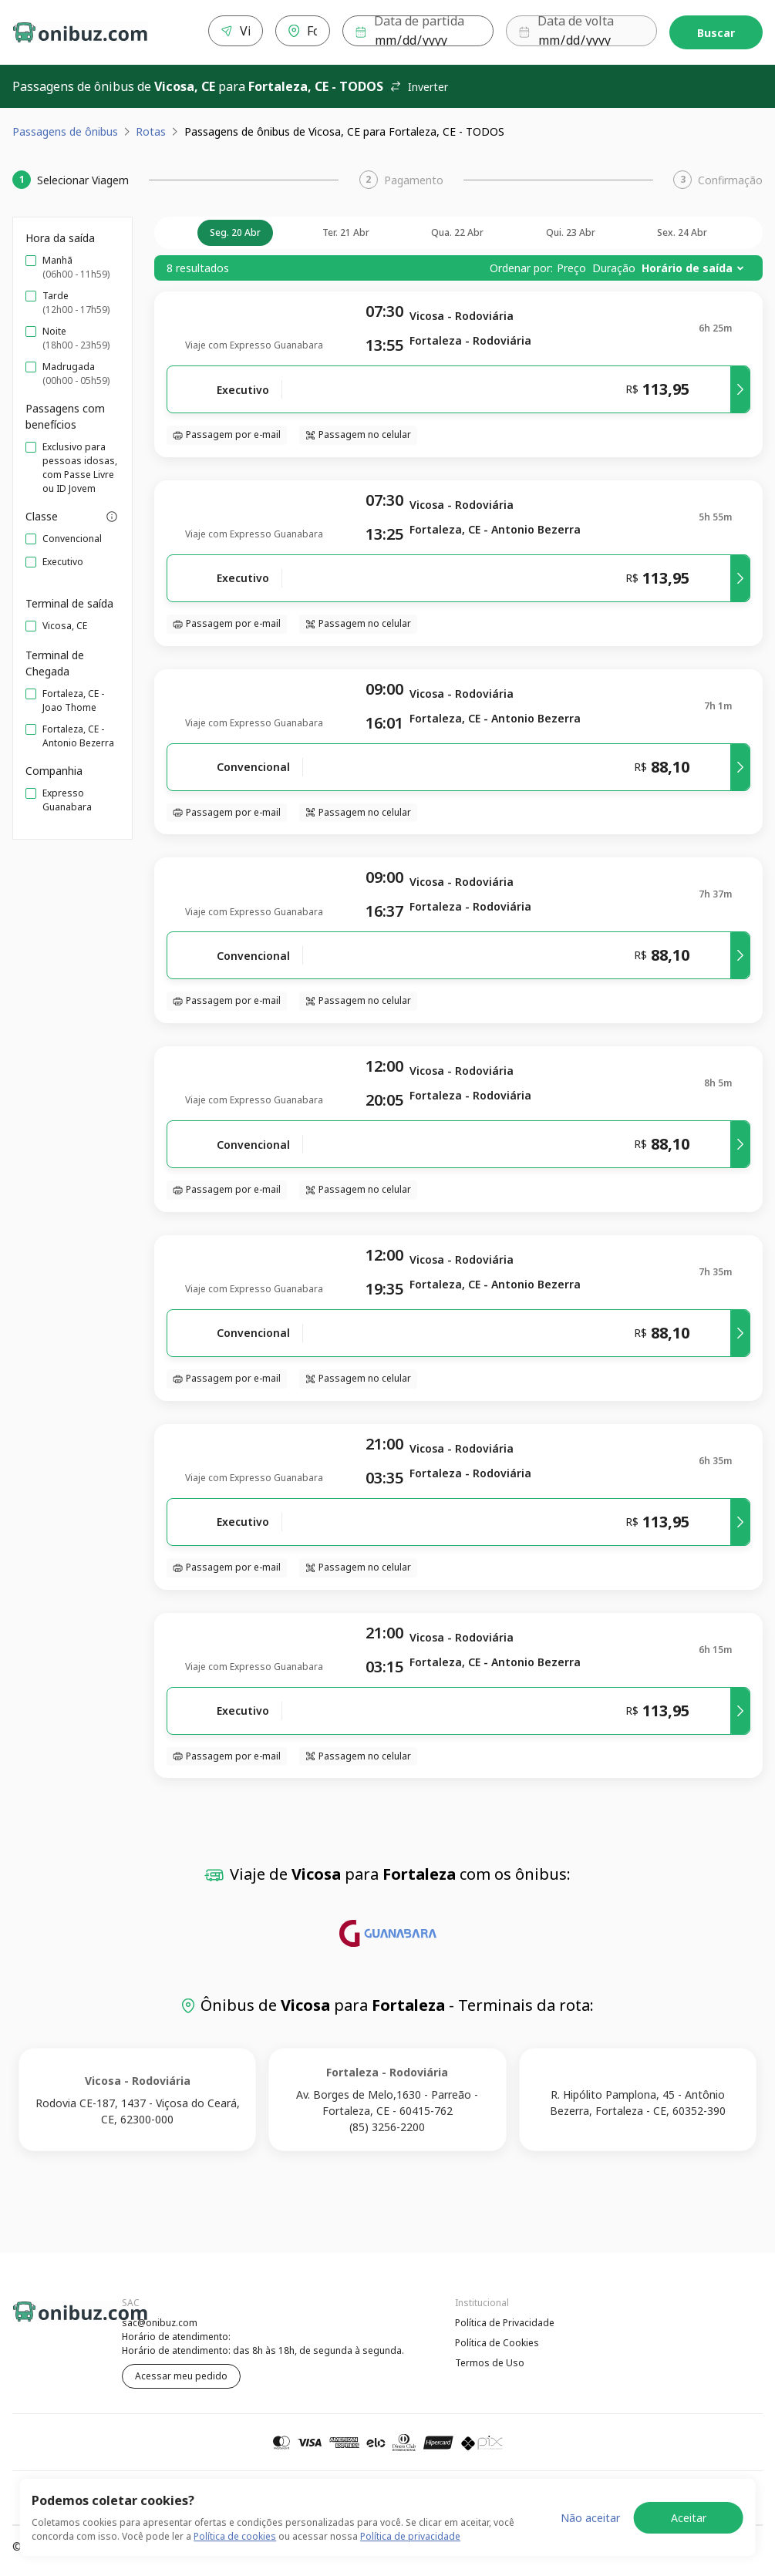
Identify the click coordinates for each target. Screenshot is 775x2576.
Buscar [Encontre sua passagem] (716, 31)
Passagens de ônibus (65, 128)
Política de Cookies (497, 2339)
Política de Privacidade (504, 2319)
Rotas (151, 128)
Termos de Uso (489, 2359)
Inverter (418, 83)
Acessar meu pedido (181, 2372)
